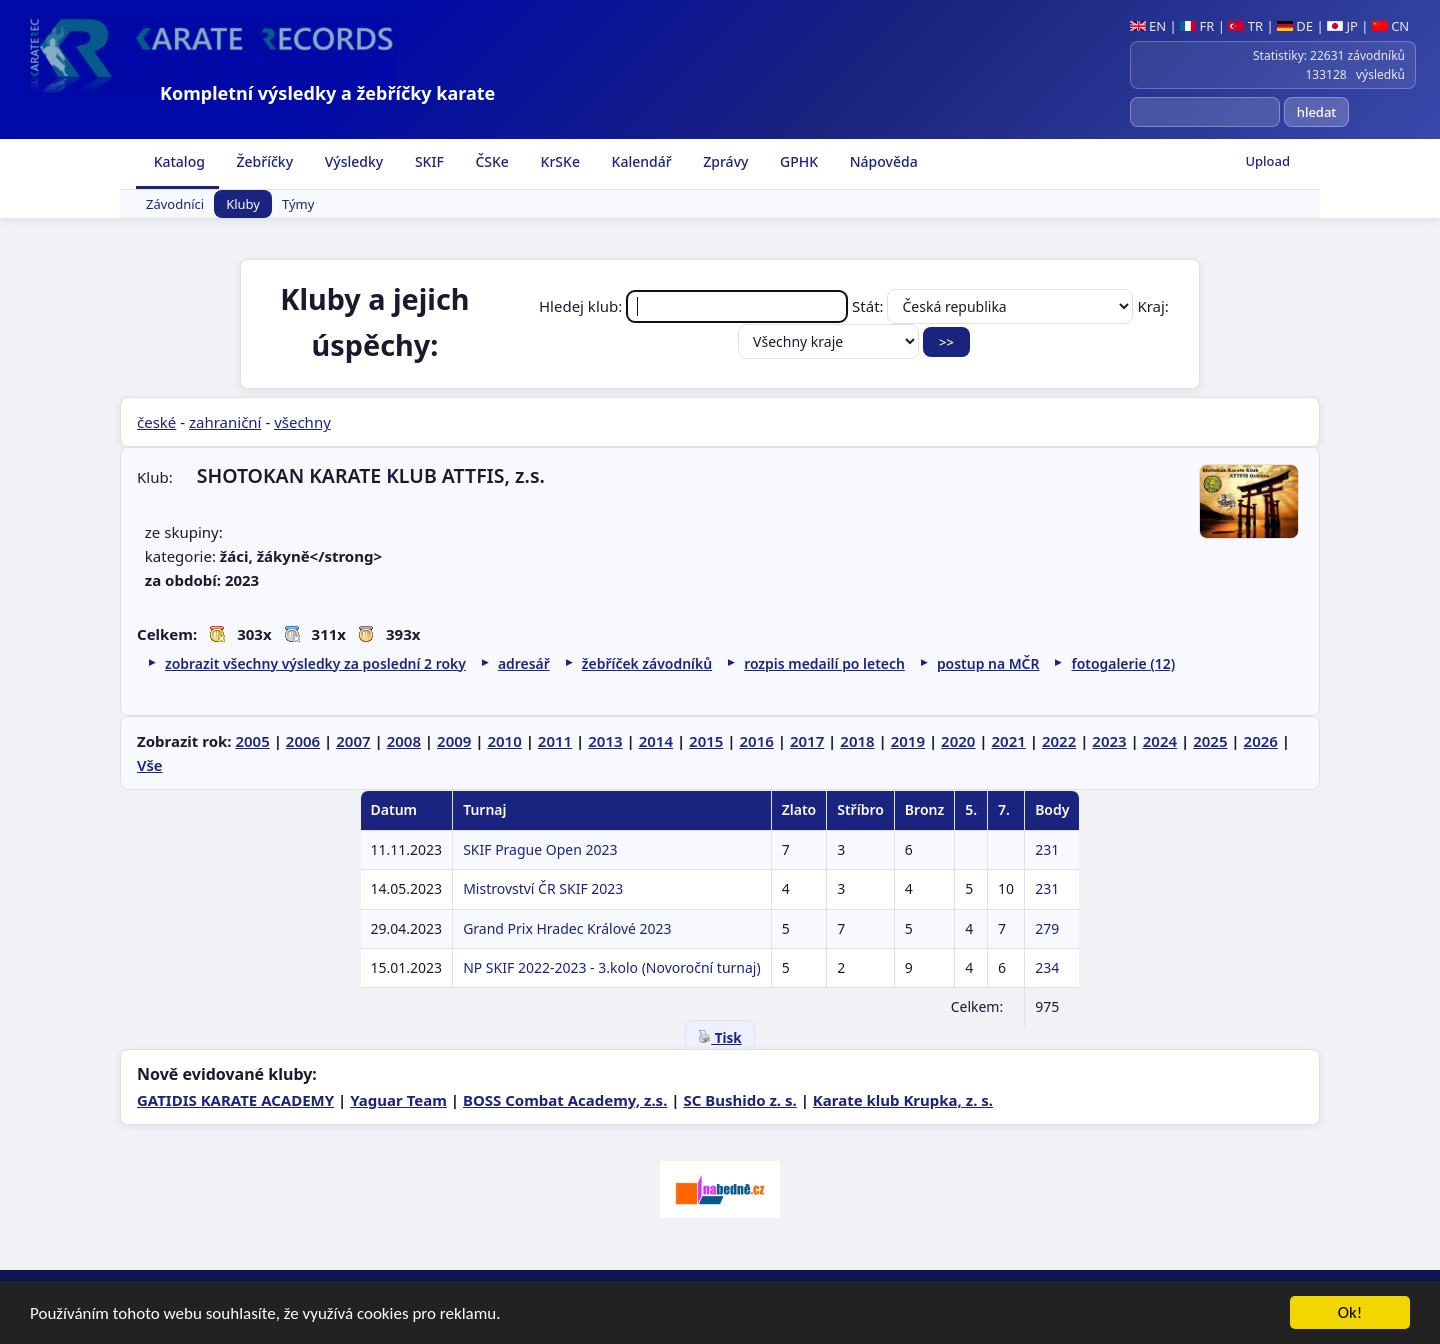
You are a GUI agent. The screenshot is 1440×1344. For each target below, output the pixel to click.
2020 (958, 741)
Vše (150, 765)
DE (1295, 26)
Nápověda (882, 161)
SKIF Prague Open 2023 (540, 849)
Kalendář (640, 161)
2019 (908, 741)
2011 (555, 741)
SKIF (427, 161)
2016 (756, 741)
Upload (1267, 161)
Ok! (1350, 1318)
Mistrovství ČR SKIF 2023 (543, 888)
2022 (1059, 741)
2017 (807, 741)
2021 (1009, 741)
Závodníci (175, 204)
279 (1047, 928)
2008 (404, 741)
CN (1390, 26)
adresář (524, 663)
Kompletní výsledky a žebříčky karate (327, 93)
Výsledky (352, 161)
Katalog (177, 161)
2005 (252, 741)
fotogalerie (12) (1123, 663)
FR (1197, 26)
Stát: (994, 306)
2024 (1160, 741)
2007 (353, 741)
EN (1148, 26)
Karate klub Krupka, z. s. (903, 1100)
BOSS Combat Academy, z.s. (565, 1100)
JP (1342, 26)
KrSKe (558, 161)
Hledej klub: (695, 306)
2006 (303, 741)
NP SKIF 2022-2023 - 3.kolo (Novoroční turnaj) (612, 967)
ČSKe (490, 161)
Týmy (298, 204)
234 (1047, 967)
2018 (857, 741)
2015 (706, 741)
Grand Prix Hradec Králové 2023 (567, 928)
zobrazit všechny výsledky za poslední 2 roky (315, 663)
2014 (656, 741)
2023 (1109, 741)
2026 (1261, 741)
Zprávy (724, 161)
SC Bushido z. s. (739, 1100)
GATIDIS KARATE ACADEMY (235, 1100)
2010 (504, 741)
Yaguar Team (398, 1100)
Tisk (719, 1038)
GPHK (797, 161)
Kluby (243, 204)
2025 (1210, 741)
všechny (302, 422)
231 (1047, 849)
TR (1245, 26)
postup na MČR (988, 663)
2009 (454, 741)
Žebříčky (263, 161)
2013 (605, 741)
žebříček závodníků (647, 663)
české (156, 422)
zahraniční (225, 422)
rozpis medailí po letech (824, 663)
